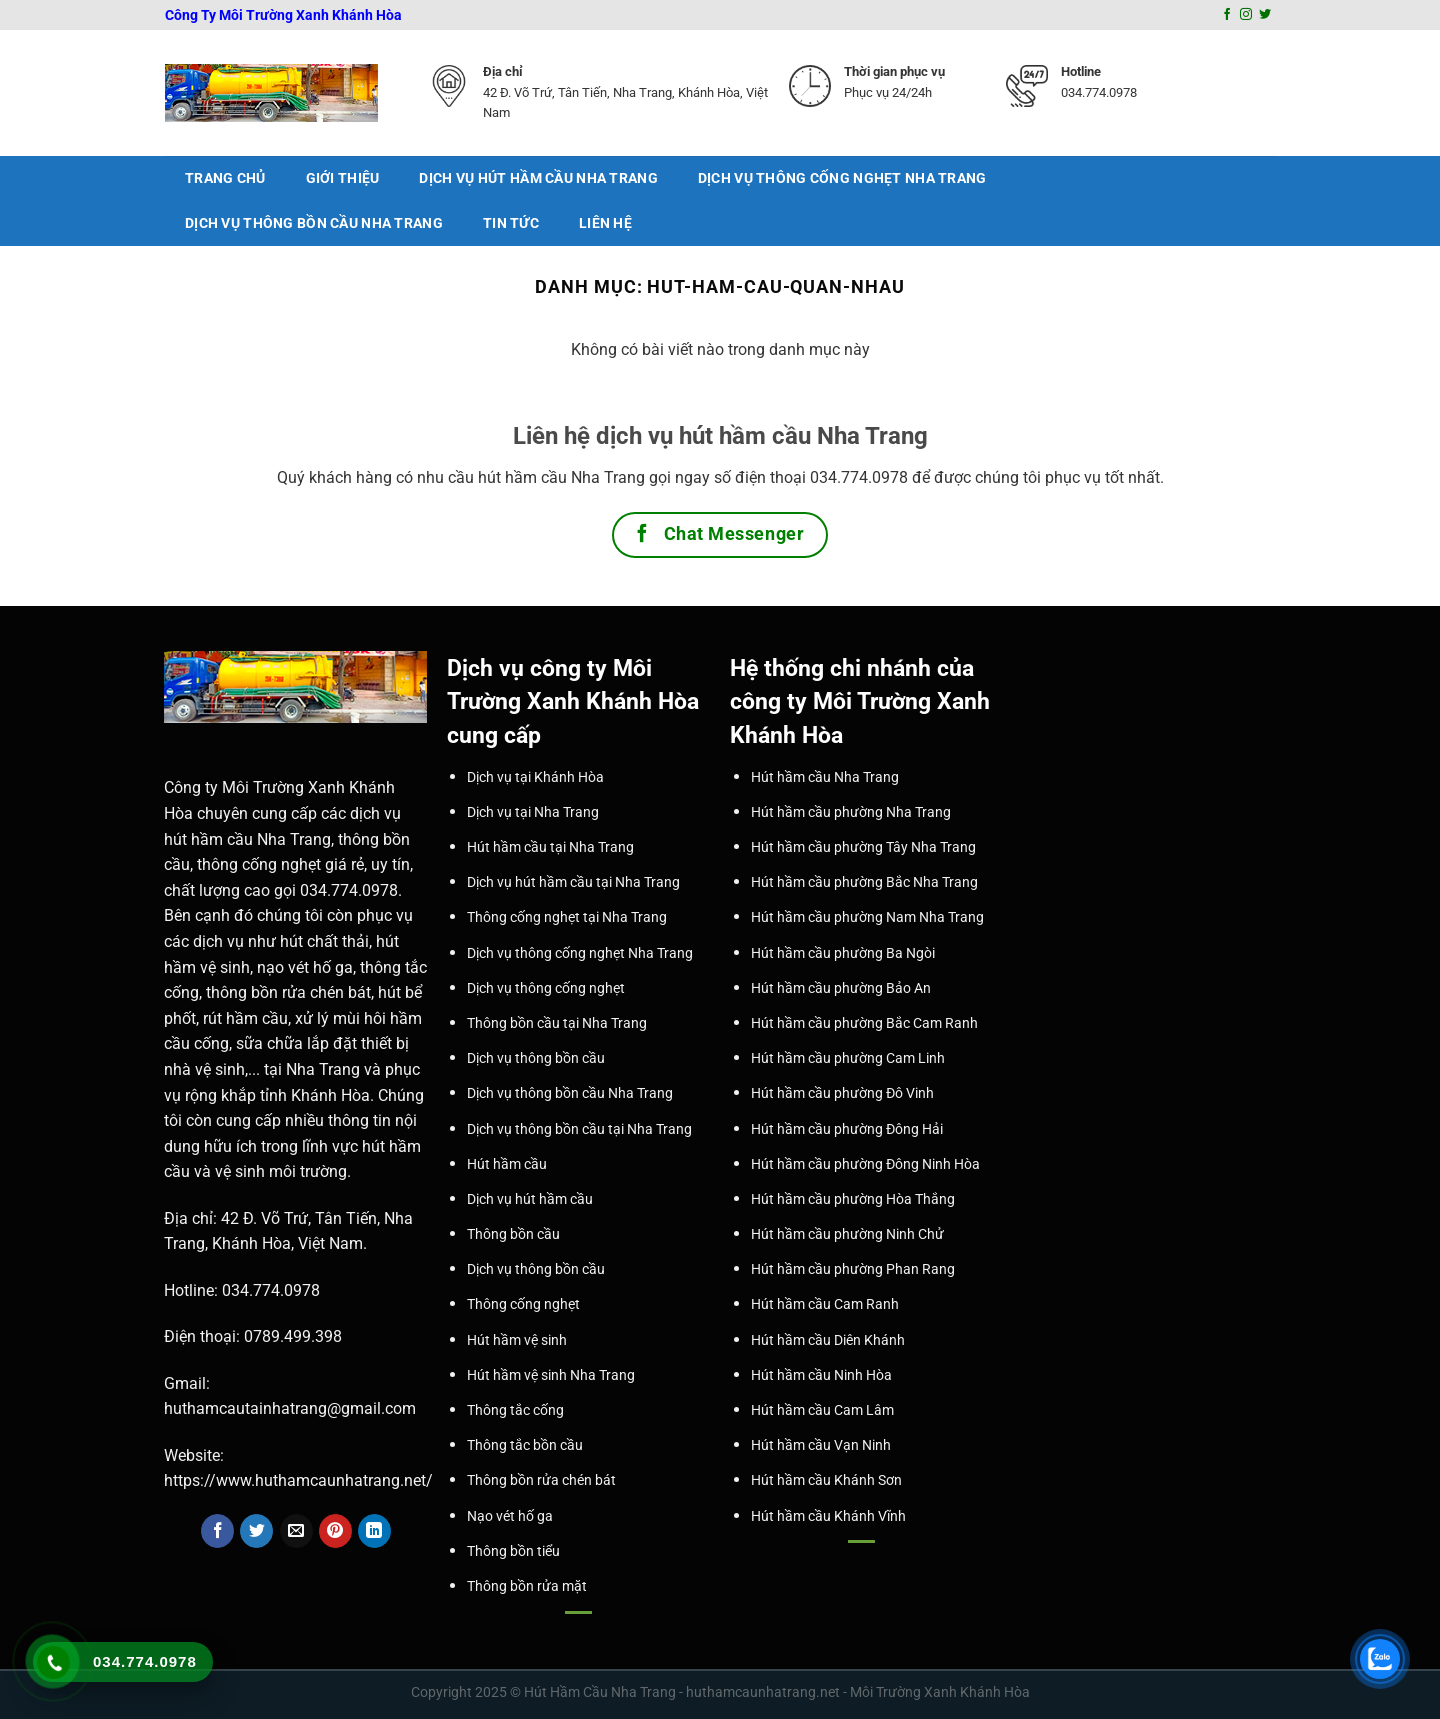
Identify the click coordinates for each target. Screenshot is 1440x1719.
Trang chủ (225, 178)
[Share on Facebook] (217, 1531)
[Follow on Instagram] (1246, 15)
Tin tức (511, 223)
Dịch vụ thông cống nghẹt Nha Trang (842, 178)
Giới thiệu (343, 178)
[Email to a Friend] (296, 1531)
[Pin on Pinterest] (335, 1531)
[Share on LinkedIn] (374, 1531)
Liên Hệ (605, 223)
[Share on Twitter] (256, 1531)
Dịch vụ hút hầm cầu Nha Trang (538, 178)
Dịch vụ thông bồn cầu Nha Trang (314, 223)
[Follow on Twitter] (1265, 15)
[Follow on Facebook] (1227, 15)
